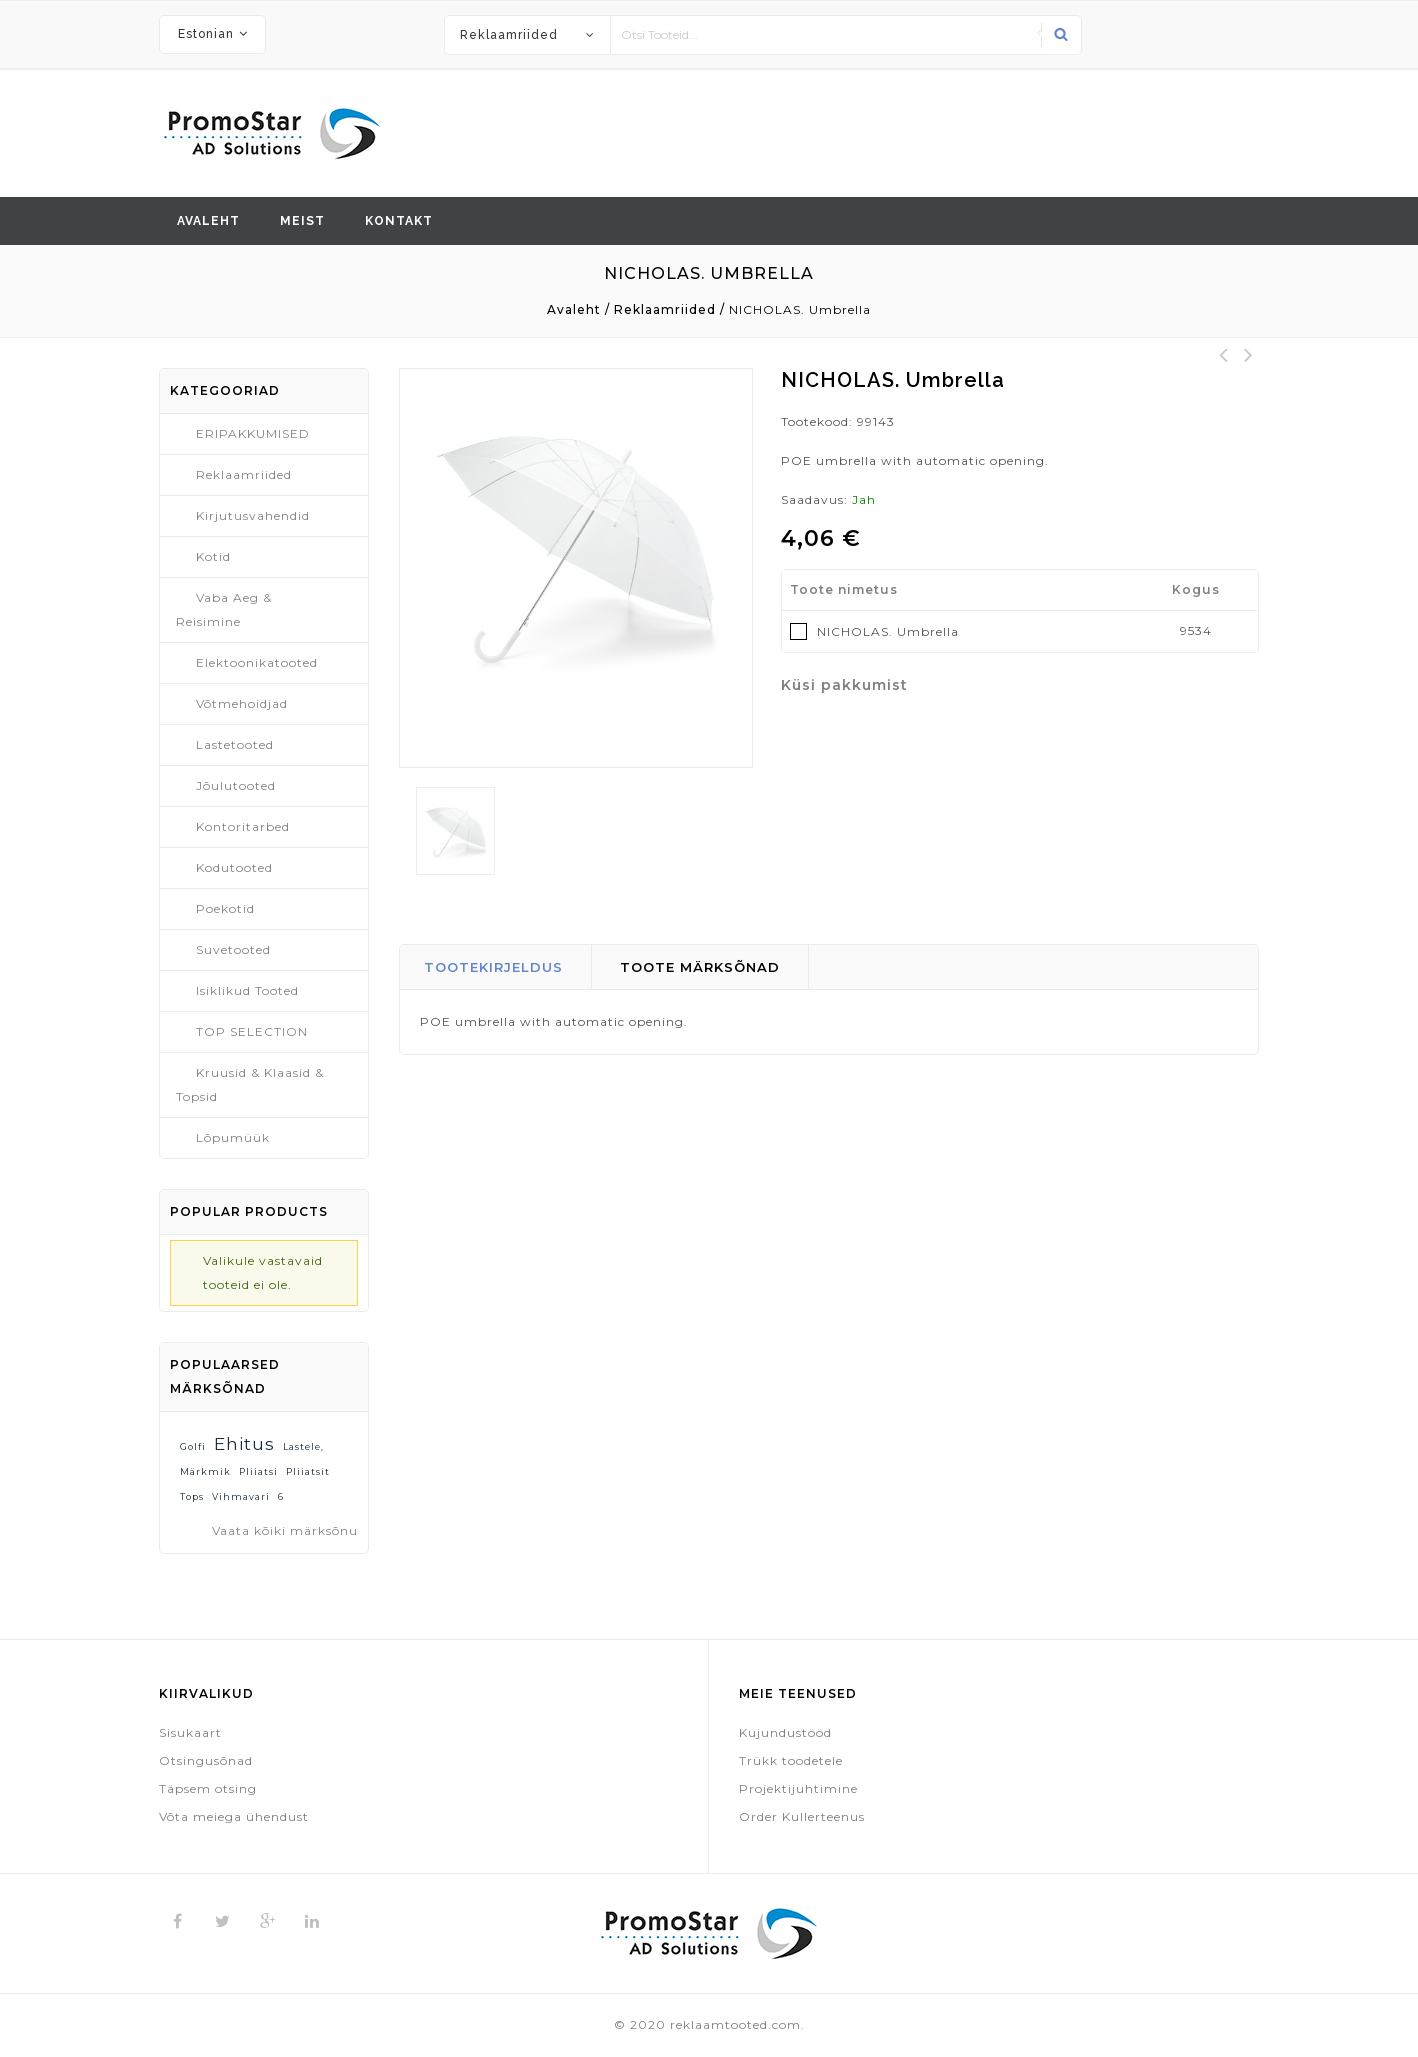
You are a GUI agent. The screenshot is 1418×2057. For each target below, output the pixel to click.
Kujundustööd (785, 1732)
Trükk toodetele (791, 1760)
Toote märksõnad (700, 967)
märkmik (205, 1471)
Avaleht (208, 221)
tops (192, 1496)
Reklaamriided (509, 35)
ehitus (244, 1443)
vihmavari (241, 1496)
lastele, (303, 1446)
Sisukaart (190, 1732)
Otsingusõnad (206, 1760)
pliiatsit (308, 1471)
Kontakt (399, 221)
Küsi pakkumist (844, 685)
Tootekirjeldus (493, 967)
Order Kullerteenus (802, 1816)
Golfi (193, 1446)
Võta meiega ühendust (234, 1816)
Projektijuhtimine (798, 1788)
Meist (302, 221)
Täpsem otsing (208, 1788)
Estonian (206, 34)
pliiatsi (258, 1471)
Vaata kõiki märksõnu (285, 1530)
